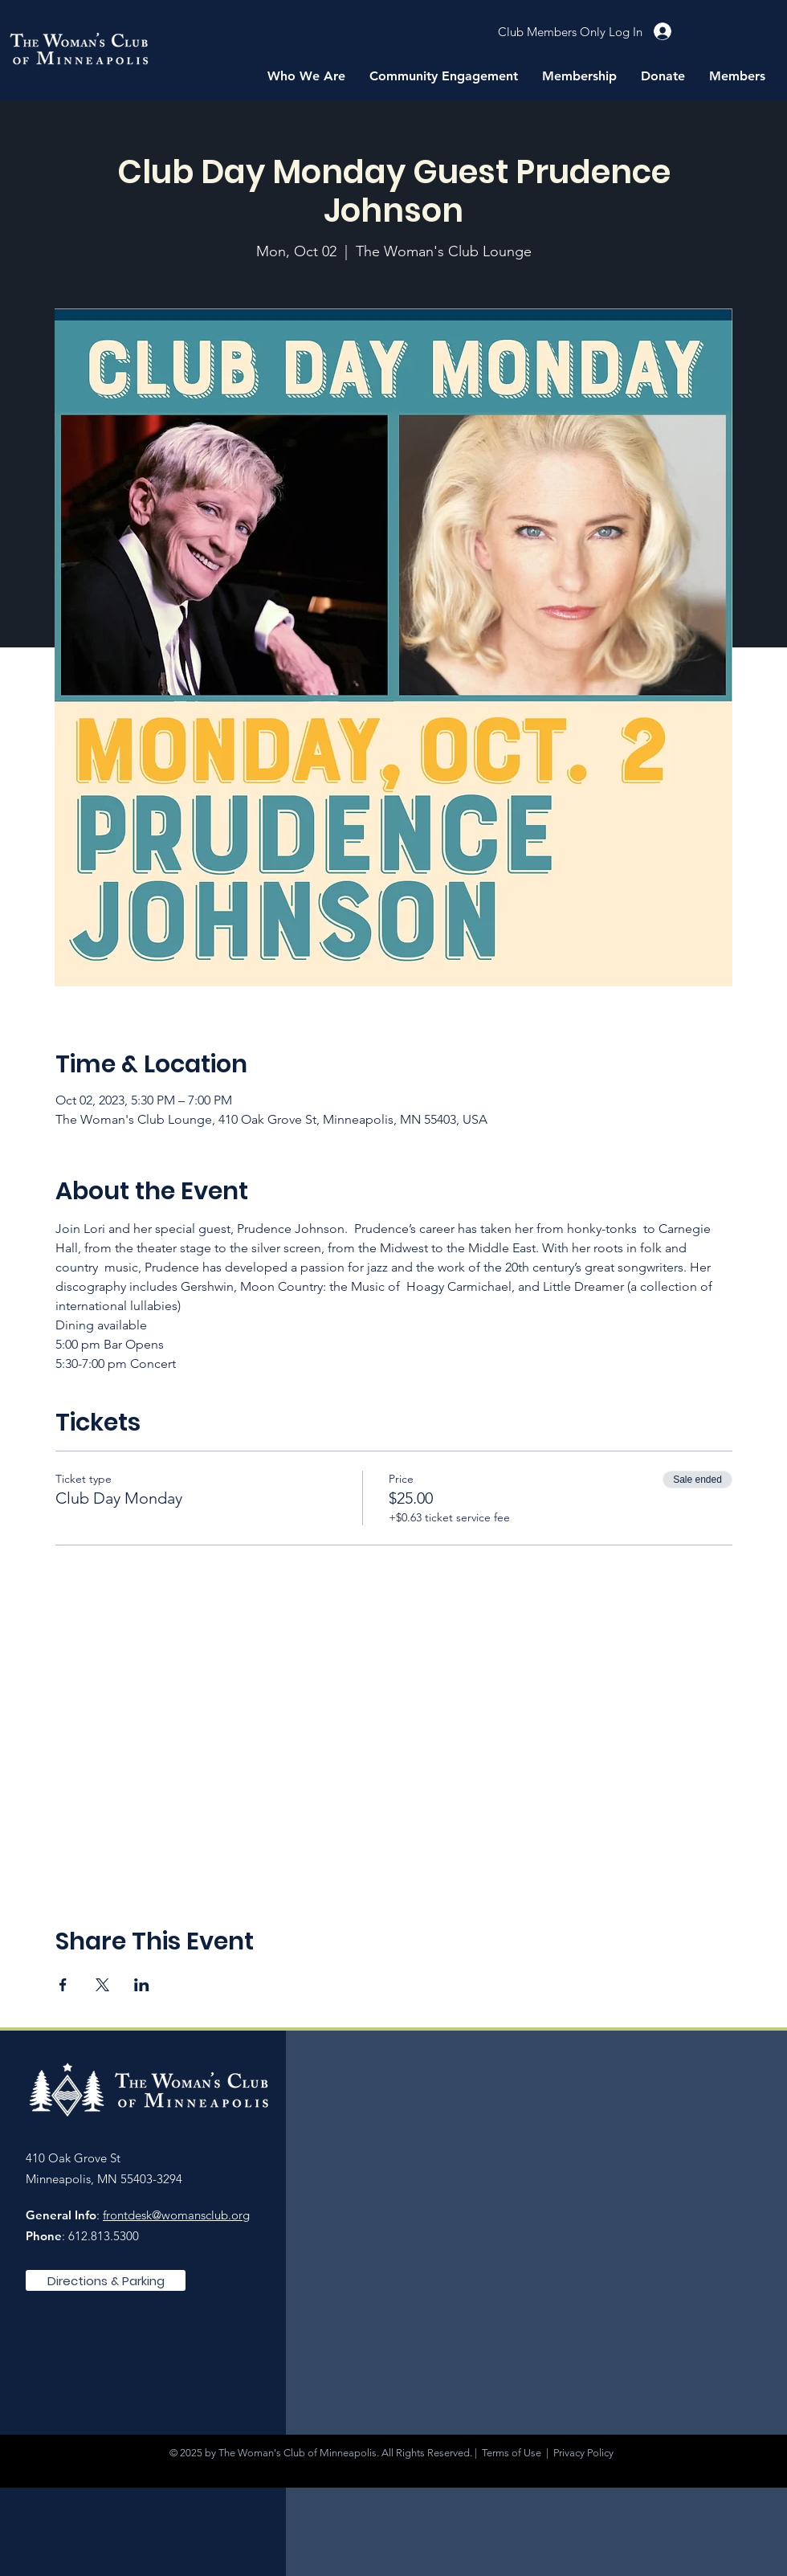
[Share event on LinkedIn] (141, 1984)
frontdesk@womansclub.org (176, 2215)
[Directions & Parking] (106, 2280)
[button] (306, 76)
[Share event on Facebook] (63, 1984)
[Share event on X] (102, 1984)
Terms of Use (511, 2453)
